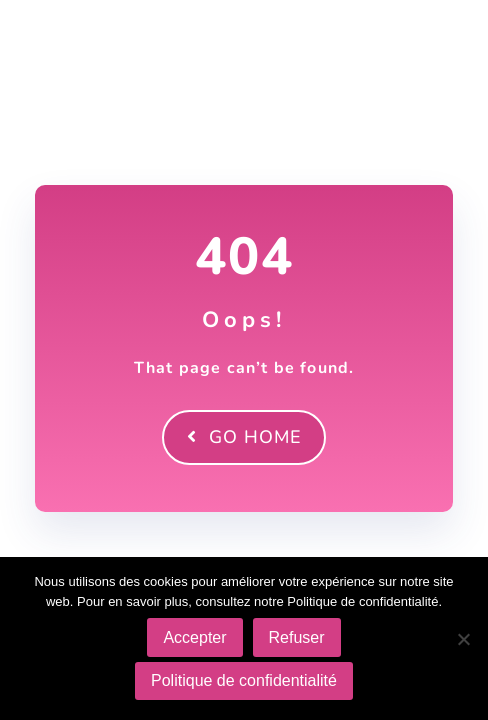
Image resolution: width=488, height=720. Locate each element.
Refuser (297, 637)
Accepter (194, 637)
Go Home (244, 437)
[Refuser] (463, 639)
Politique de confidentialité (244, 680)
